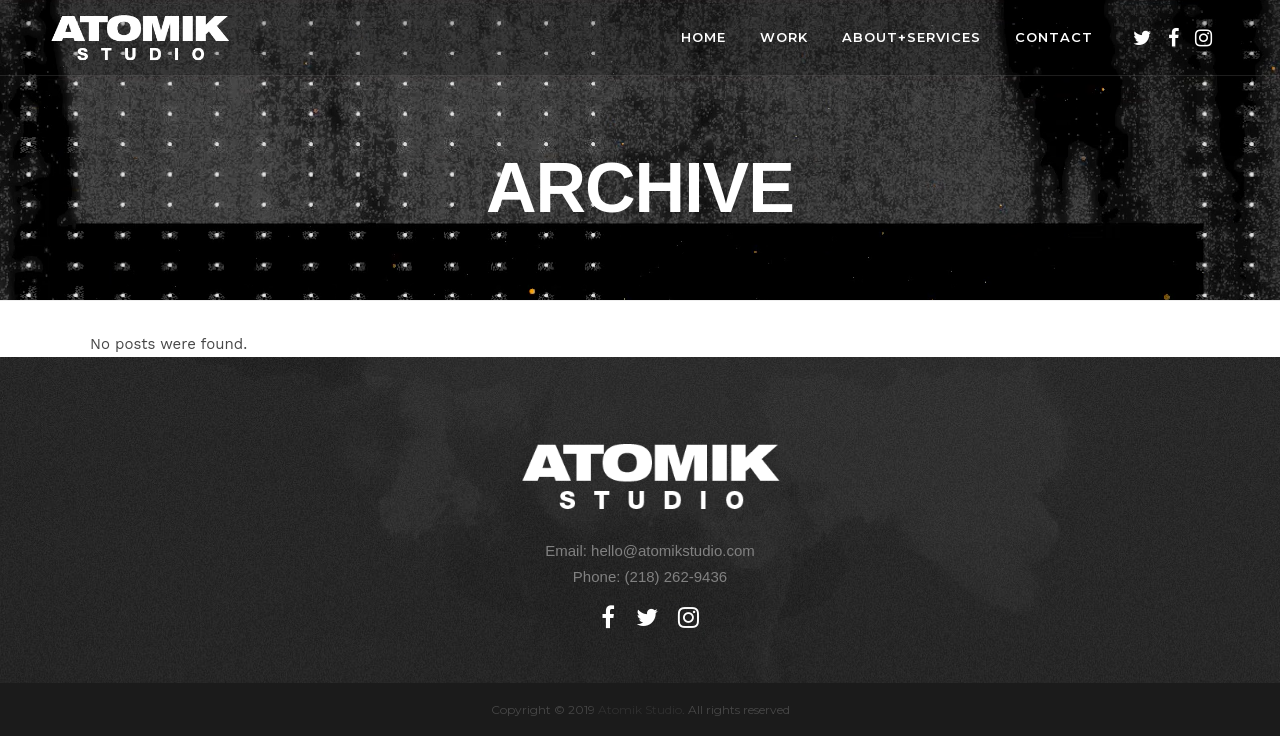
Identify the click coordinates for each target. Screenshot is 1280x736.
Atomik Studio (640, 709)
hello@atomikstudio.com (673, 550)
